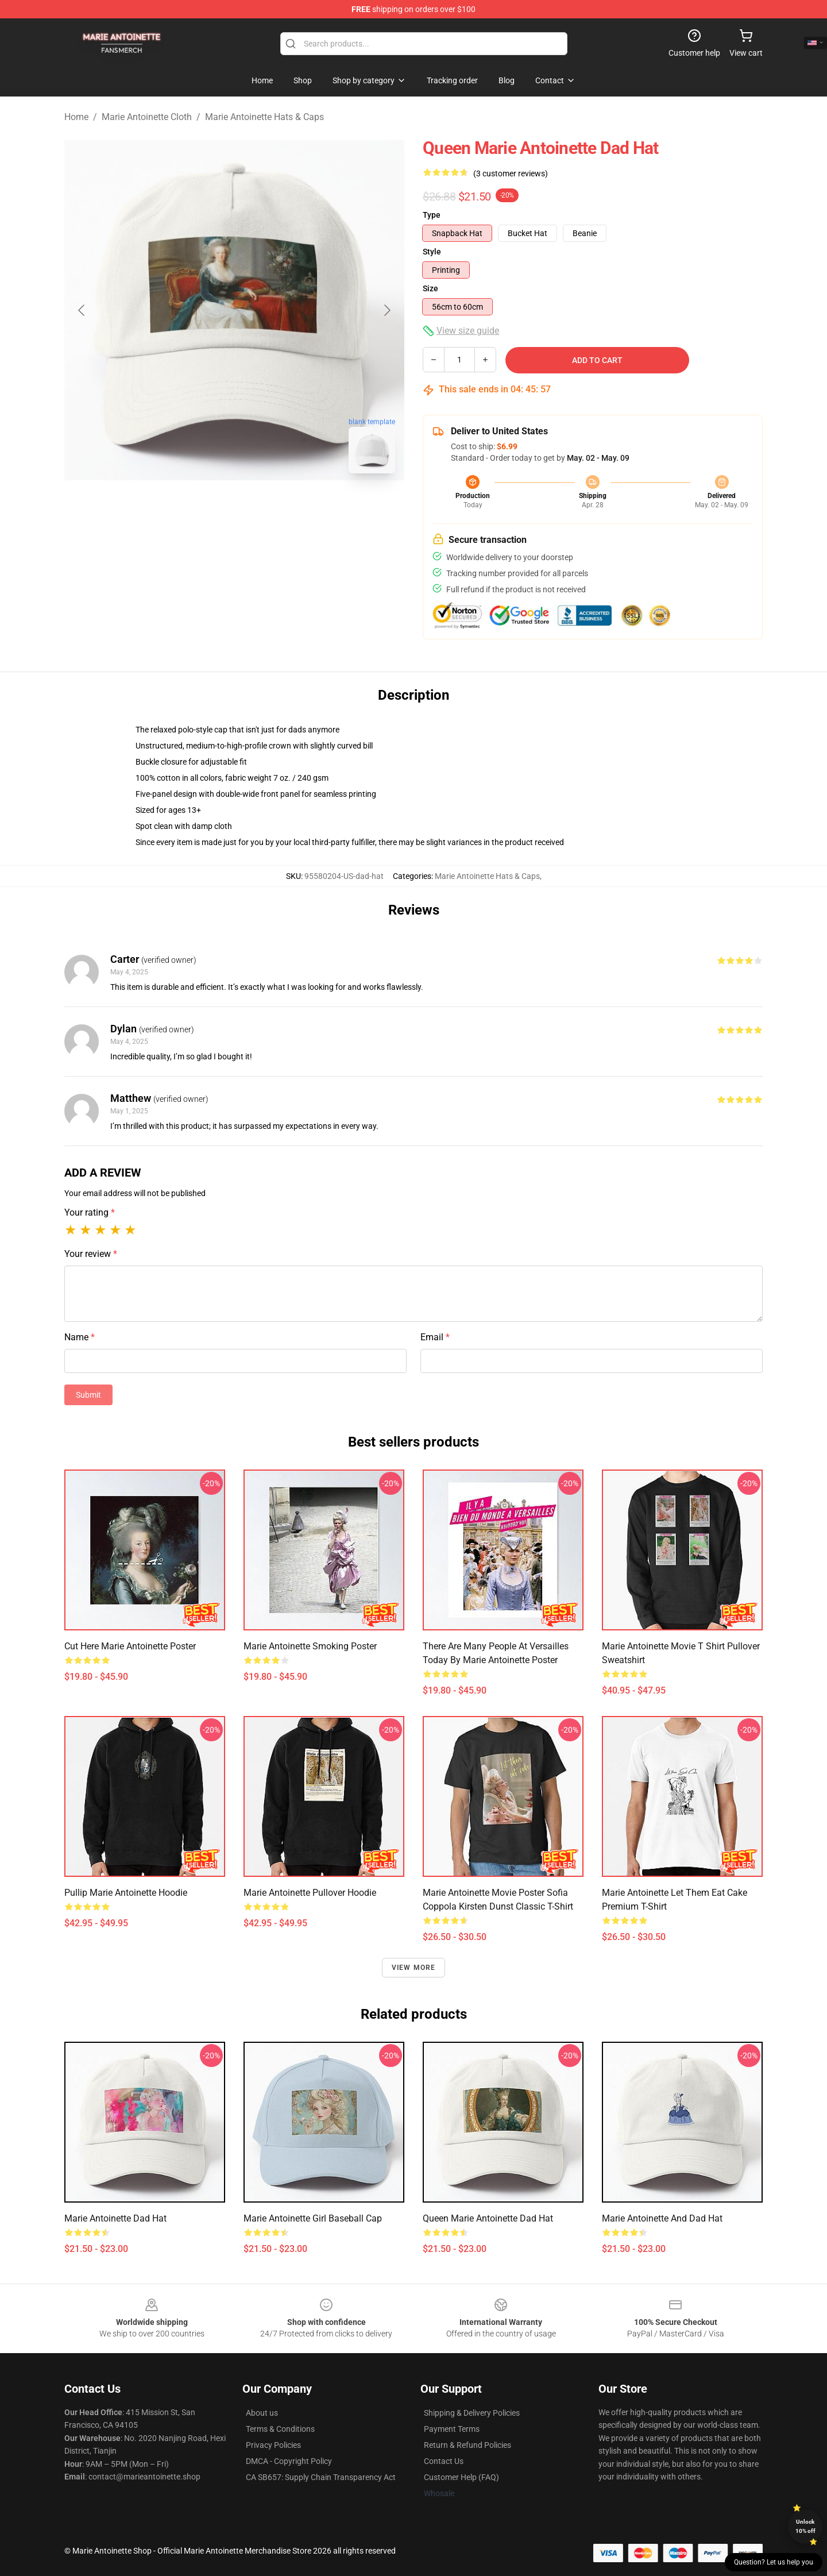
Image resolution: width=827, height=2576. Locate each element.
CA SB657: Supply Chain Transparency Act (321, 2477)
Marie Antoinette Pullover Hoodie (310, 1892)
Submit (88, 1394)
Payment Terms (452, 2429)
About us (262, 2412)
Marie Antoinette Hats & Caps (264, 116)
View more (414, 1968)
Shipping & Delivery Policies (472, 2412)
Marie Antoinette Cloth (147, 116)
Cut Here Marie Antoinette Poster (130, 1646)
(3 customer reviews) (510, 173)
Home (76, 116)
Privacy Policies (273, 2445)
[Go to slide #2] (264, 508)
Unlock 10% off (805, 2526)
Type (431, 214)
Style (432, 251)
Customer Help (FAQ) (461, 2477)
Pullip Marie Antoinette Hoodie (125, 1892)
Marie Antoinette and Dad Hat (662, 2218)
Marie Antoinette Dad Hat (115, 2218)
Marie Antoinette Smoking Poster (310, 1646)
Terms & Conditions (280, 2429)
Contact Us (443, 2461)
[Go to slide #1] (204, 508)
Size (430, 288)
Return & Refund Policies (467, 2445)
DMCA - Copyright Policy (289, 2461)
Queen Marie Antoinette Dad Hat (488, 2218)
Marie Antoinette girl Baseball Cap (313, 2218)
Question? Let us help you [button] (773, 2562)
